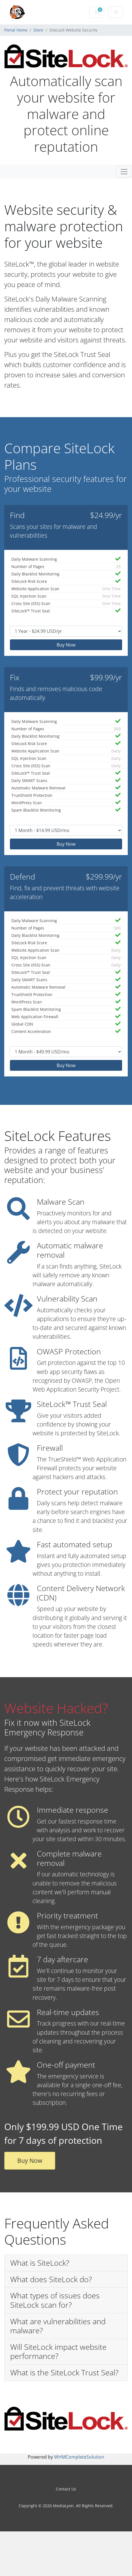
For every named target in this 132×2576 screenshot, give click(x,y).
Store (38, 30)
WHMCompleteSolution (79, 2457)
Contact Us (66, 2489)
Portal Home (15, 30)
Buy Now (66, 645)
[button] (66, 2263)
